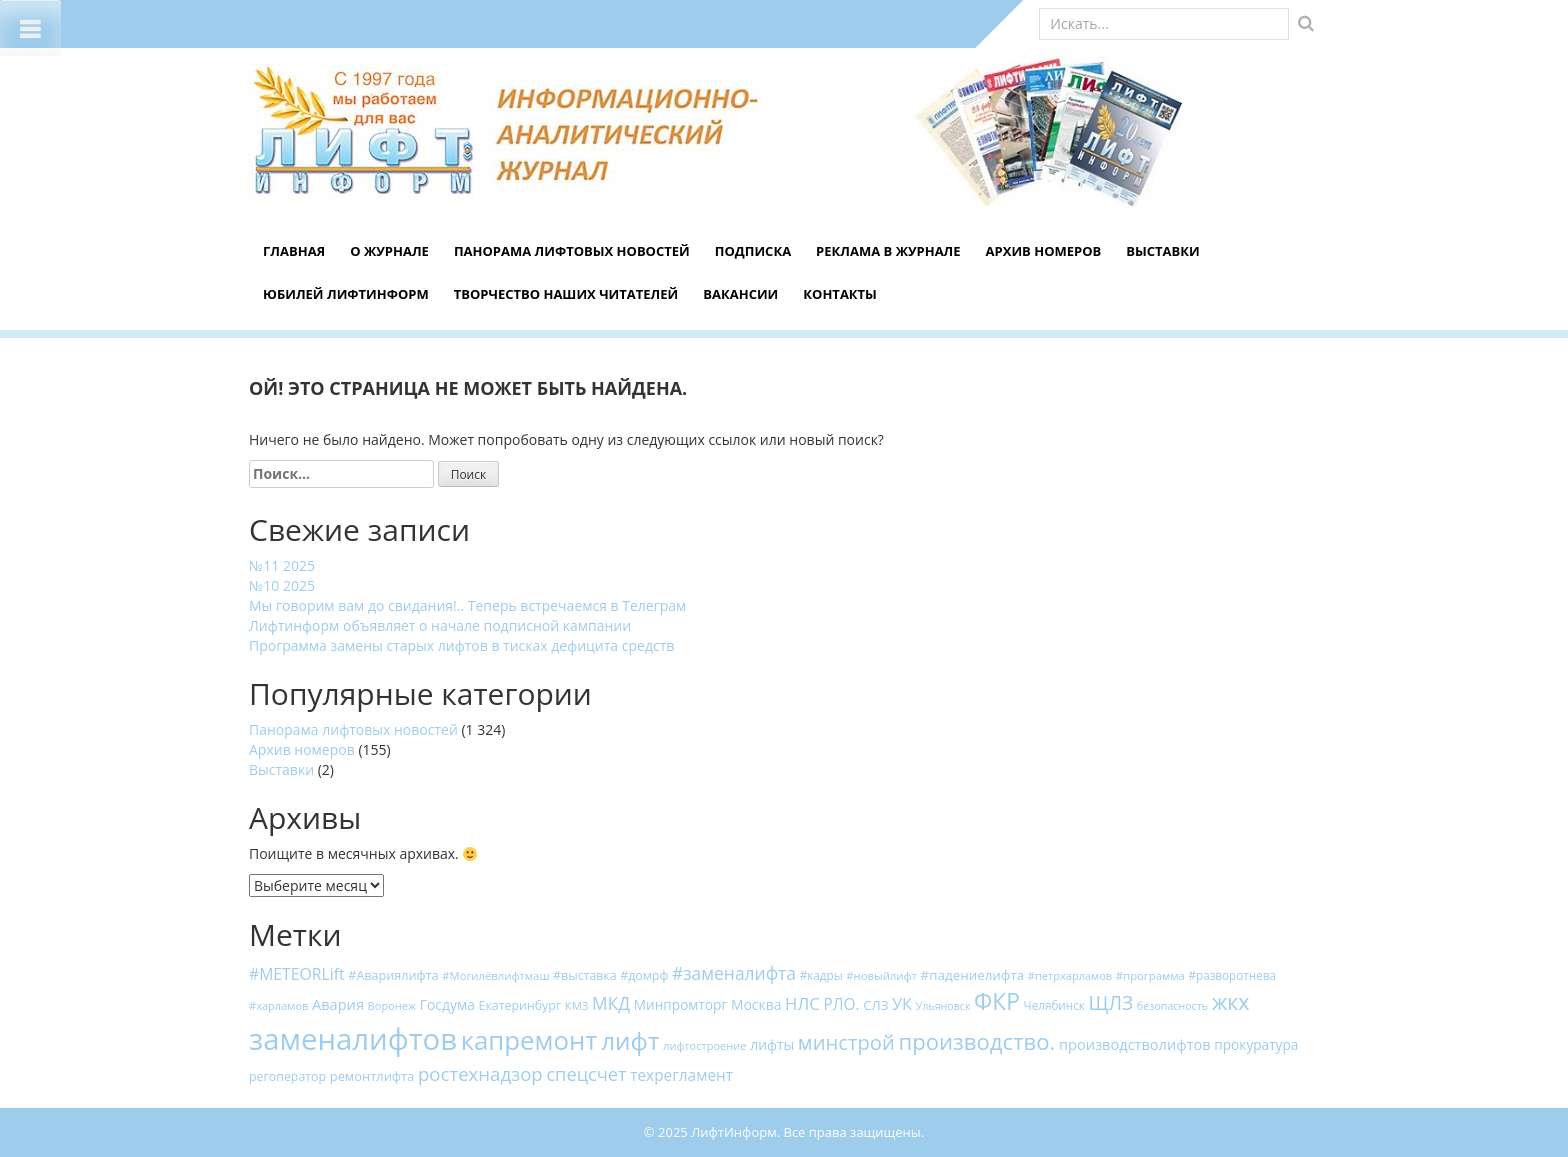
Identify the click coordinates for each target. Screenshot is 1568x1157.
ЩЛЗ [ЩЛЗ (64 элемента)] (1111, 1002)
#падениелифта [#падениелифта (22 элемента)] (973, 975)
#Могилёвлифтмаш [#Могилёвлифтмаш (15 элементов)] (495, 975)
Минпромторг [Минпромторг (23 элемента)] (681, 1004)
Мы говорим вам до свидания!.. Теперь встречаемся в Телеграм (467, 605)
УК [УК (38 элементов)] (902, 1003)
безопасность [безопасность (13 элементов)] (1172, 1006)
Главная (294, 251)
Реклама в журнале (888, 251)
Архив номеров (1044, 251)
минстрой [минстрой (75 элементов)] (846, 1042)
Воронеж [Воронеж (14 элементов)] (392, 1005)
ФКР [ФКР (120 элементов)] (997, 1001)
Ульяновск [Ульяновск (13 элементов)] (943, 1006)
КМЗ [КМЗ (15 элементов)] (577, 1005)
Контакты (840, 294)
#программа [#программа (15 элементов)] (1150, 975)
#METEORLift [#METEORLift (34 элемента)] (297, 974)
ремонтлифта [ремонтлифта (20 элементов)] (372, 1076)
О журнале (389, 251)
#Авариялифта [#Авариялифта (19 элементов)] (393, 975)
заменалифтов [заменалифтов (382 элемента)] (353, 1039)
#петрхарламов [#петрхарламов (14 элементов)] (1070, 975)
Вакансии (740, 294)
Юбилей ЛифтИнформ (346, 294)
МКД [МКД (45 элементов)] (611, 1003)
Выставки (1162, 251)
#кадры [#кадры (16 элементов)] (821, 975)
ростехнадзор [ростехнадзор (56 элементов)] (480, 1073)
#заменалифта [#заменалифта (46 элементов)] (734, 973)
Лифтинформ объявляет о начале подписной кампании (440, 625)
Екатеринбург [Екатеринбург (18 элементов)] (520, 1005)
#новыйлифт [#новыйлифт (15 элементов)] (881, 975)
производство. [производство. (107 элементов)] (976, 1041)
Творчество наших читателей (566, 294)
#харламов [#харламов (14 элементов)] (278, 1005)
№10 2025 (282, 585)
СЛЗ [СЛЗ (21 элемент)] (875, 1005)
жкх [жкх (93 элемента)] (1231, 1001)
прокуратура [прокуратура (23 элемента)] (1256, 1044)
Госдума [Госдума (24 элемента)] (447, 1004)
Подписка (753, 251)
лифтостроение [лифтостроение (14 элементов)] (704, 1045)
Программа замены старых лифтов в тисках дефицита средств (461, 645)
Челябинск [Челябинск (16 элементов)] (1054, 1005)
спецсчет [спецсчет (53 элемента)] (586, 1074)
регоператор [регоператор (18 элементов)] (287, 1076)
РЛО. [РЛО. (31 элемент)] (841, 1004)
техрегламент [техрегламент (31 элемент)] (681, 1075)
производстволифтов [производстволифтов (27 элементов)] (1135, 1044)
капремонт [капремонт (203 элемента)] (529, 1040)
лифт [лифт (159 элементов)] (630, 1040)
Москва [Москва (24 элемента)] (756, 1004)
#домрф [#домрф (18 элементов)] (644, 975)
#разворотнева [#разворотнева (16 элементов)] (1232, 975)
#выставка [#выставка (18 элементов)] (585, 975)
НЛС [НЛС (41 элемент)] (802, 1003)
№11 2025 (282, 565)
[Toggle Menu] (30, 28)
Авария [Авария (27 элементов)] (338, 1004)
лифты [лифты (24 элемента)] (772, 1044)
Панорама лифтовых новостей (572, 251)
